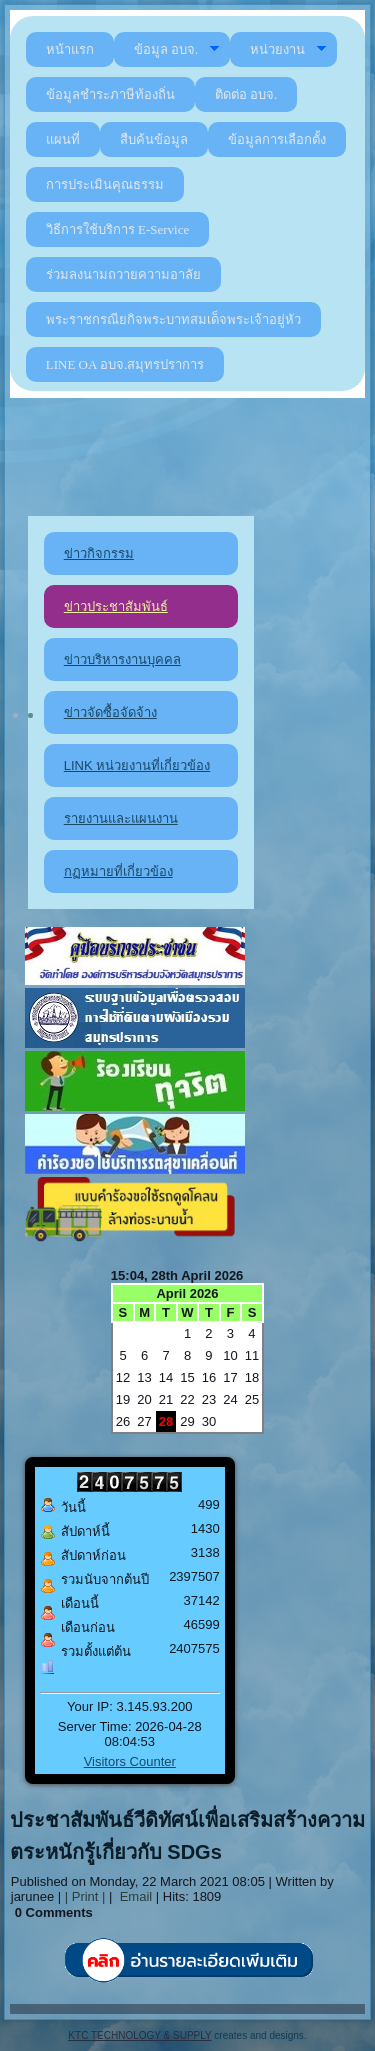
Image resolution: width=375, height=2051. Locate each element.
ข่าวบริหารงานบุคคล (122, 659)
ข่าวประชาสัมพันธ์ (116, 606)
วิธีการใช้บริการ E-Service (118, 229)
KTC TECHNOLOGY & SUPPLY (139, 2035)
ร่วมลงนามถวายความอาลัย (123, 274)
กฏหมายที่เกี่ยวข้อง (118, 871)
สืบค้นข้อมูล (154, 139)
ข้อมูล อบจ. (177, 49)
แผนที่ (63, 139)
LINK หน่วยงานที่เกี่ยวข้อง (137, 765)
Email (134, 1896)
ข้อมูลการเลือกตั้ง (277, 139)
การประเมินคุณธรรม (105, 184)
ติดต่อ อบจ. (246, 94)
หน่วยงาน (288, 49)
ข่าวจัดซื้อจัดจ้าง (110, 712)
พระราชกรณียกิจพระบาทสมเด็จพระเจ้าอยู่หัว (173, 319)
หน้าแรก (70, 49)
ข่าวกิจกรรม (99, 553)
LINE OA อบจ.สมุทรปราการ (125, 364)
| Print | (85, 1896)
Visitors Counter (130, 1761)
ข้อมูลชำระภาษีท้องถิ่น (110, 94)
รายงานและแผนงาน (121, 818)
